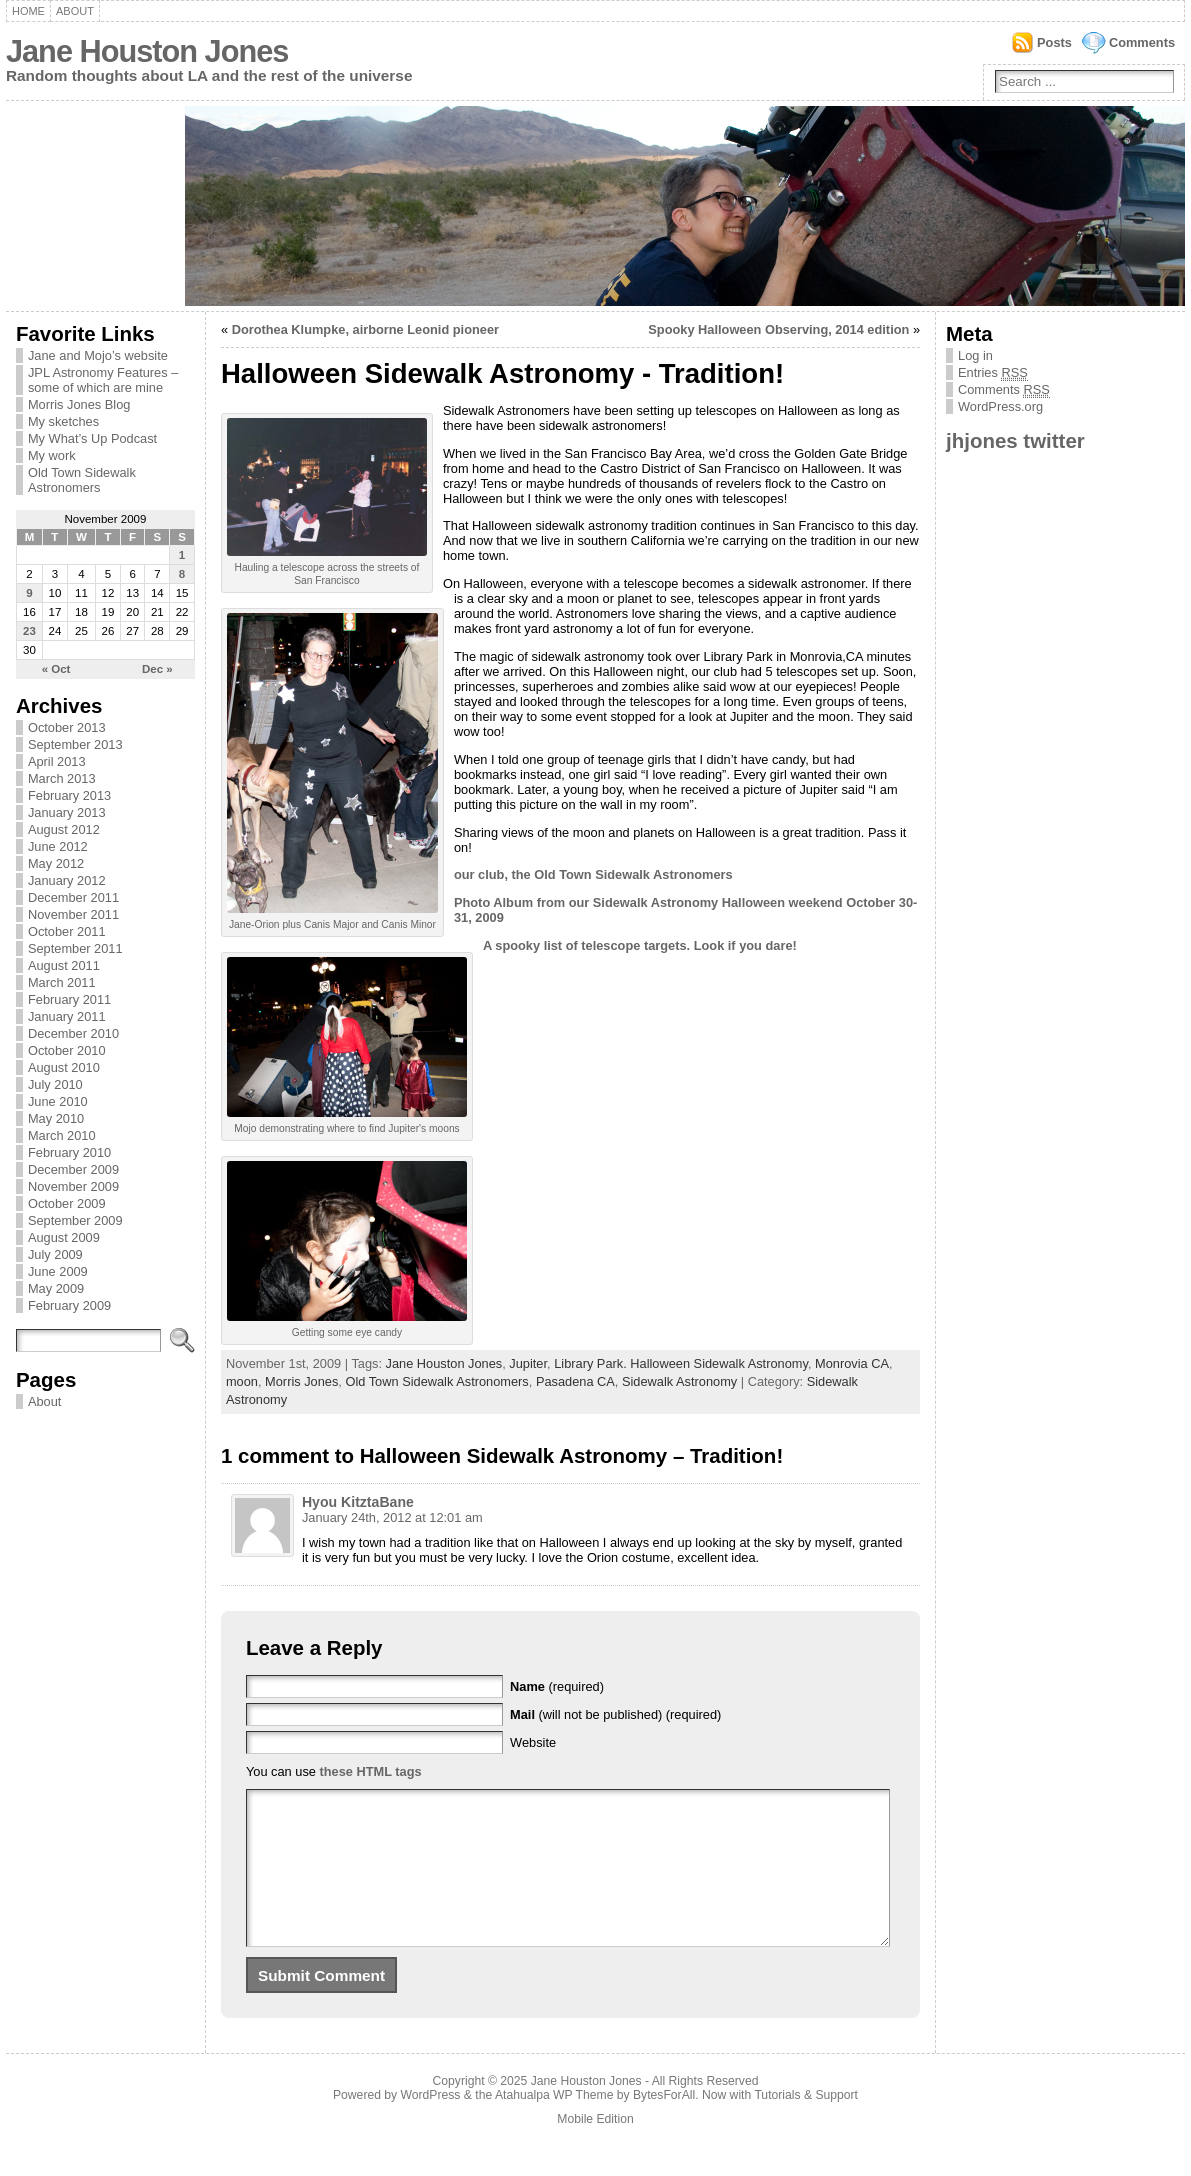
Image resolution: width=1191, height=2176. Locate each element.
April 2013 (57, 761)
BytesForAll (664, 2125)
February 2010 (69, 1152)
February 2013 (69, 795)
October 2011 (67, 931)
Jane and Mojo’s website (98, 355)
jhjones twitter (1015, 440)
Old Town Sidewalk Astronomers (82, 480)
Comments (1142, 42)
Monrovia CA (852, 1363)
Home (28, 11)
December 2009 (73, 1169)
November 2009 (73, 1186)
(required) (557, 1686)
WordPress (431, 2125)
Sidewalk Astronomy (679, 1381)
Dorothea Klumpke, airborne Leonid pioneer (365, 329)
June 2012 (58, 846)
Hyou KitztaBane (358, 1502)
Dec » (157, 669)
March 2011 (62, 982)
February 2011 (69, 999)
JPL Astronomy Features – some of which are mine (103, 380)
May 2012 (56, 863)
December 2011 (73, 897)
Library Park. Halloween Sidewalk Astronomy (681, 1363)
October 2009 (67, 1203)
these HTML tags (370, 1771)
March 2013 (62, 778)
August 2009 (64, 1237)
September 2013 (75, 744)
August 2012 (64, 829)
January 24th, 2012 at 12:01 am (392, 1517)
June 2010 (58, 1101)
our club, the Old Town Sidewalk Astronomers (593, 874)
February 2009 (69, 1305)
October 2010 (67, 1050)
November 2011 (73, 914)
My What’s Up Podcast (92, 438)
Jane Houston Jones (147, 51)
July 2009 (55, 1254)
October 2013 (67, 727)
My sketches (63, 421)
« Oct (56, 669)
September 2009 (75, 1220)
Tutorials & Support (806, 2125)
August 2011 (64, 965)
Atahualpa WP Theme (554, 2125)
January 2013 (67, 812)
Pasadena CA (575, 1381)
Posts (1054, 42)
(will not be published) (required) (615, 1714)
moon (242, 1381)
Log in (975, 355)
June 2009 (58, 1271)
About (75, 11)
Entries (993, 373)
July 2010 (55, 1084)
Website (533, 1742)
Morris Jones (301, 1381)
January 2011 (67, 1016)
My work (52, 455)
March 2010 (62, 1135)
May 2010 (56, 1118)
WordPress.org (1000, 406)
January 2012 (67, 880)
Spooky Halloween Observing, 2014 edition (778, 329)
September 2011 (75, 948)
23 (29, 631)
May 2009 (56, 1288)
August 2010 (64, 1067)
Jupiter (528, 1363)
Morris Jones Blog (79, 404)
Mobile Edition (595, 2149)
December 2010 (73, 1033)
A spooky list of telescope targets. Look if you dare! (640, 945)
